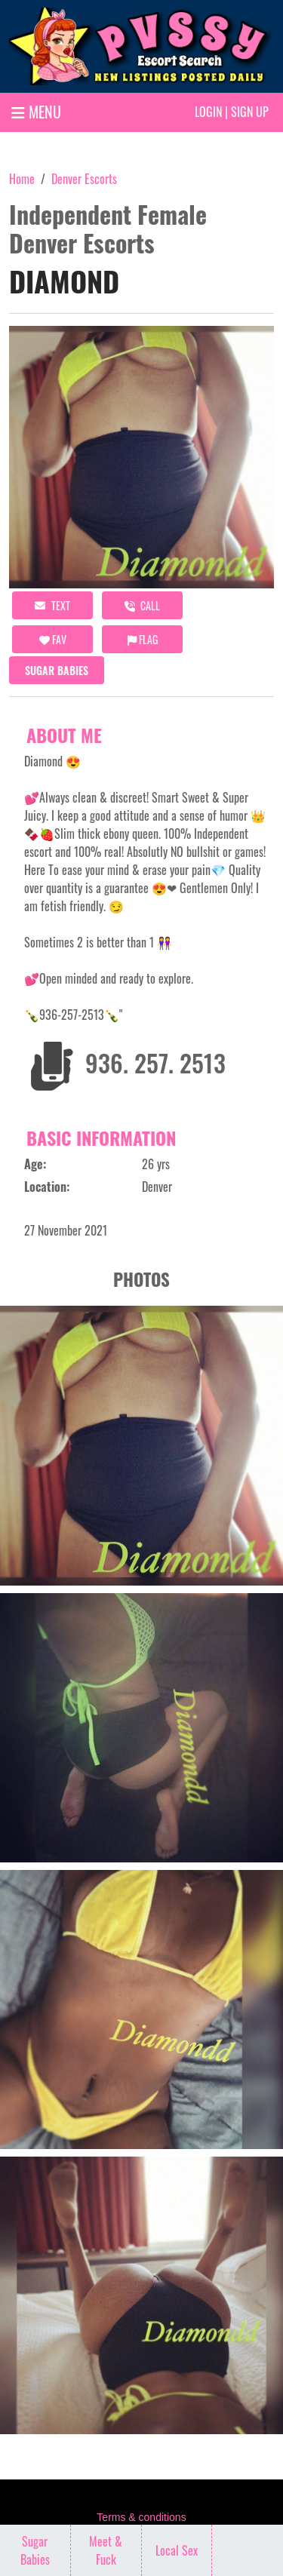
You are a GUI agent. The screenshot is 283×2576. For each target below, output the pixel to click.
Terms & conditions (141, 2517)
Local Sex (176, 2550)
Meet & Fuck (105, 2550)
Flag (143, 639)
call (142, 605)
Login (208, 112)
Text (52, 605)
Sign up (250, 112)
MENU (36, 111)
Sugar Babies (56, 670)
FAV (52, 639)
